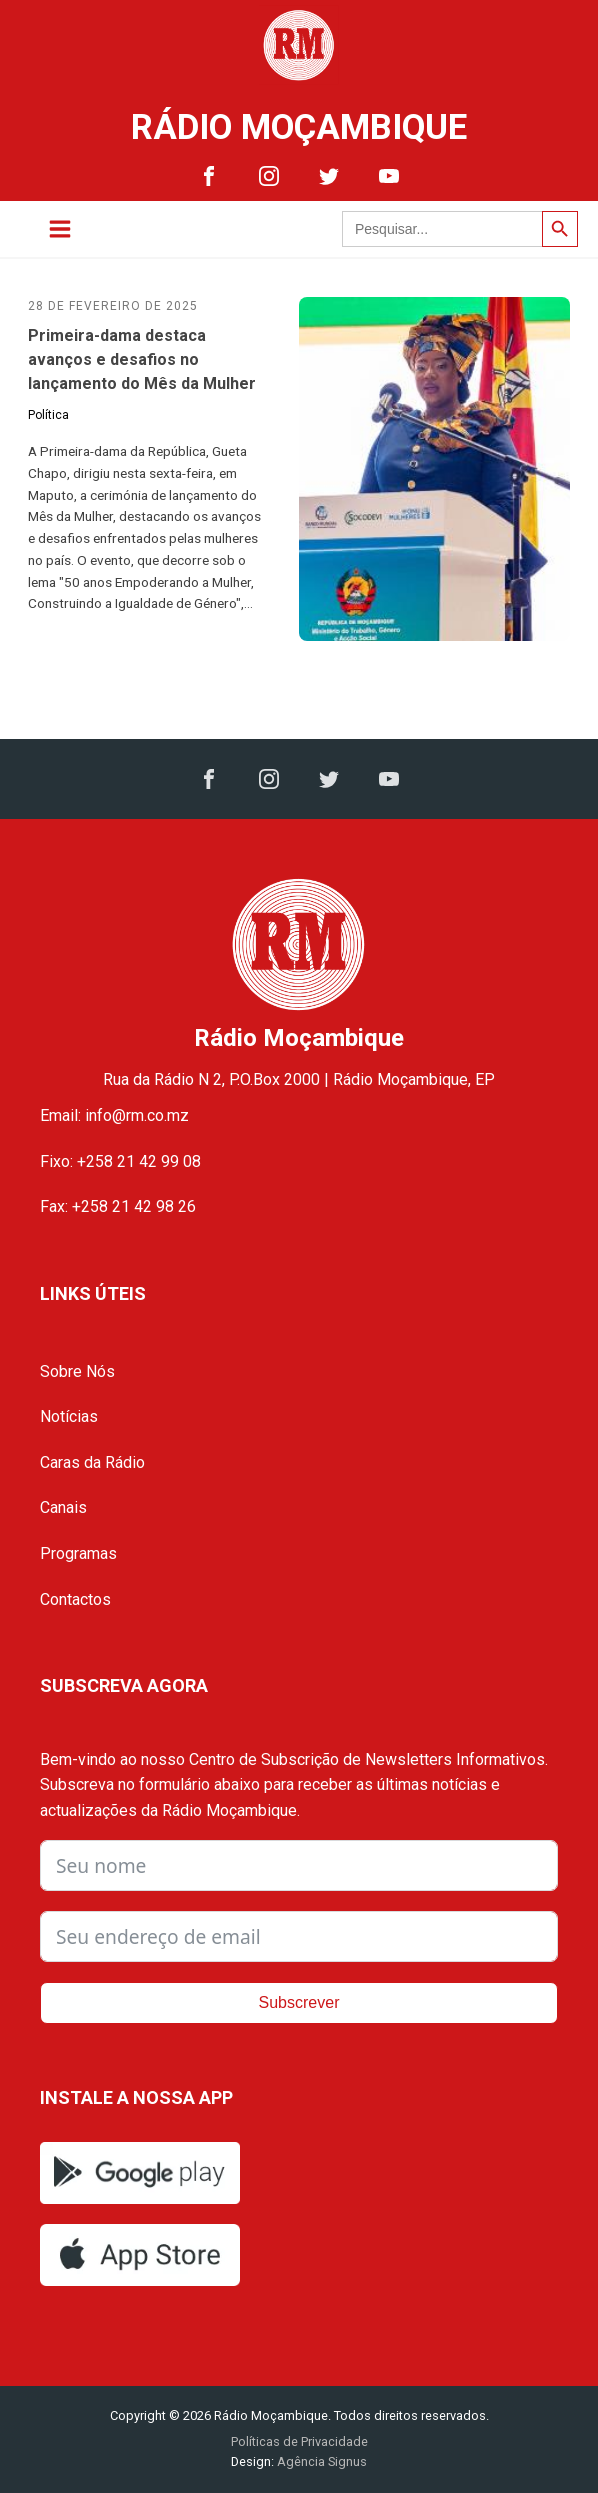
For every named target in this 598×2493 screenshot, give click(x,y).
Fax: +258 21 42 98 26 (118, 1206)
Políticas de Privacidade (299, 2441)
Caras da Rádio (92, 1462)
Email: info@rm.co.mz (114, 1115)
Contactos (75, 1599)
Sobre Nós (77, 1371)
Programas (78, 1553)
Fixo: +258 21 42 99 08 (120, 1161)
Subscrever (299, 2002)
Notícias (69, 1416)
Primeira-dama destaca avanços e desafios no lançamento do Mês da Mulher (142, 359)
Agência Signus (320, 2461)
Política (48, 415)
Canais (63, 1507)
